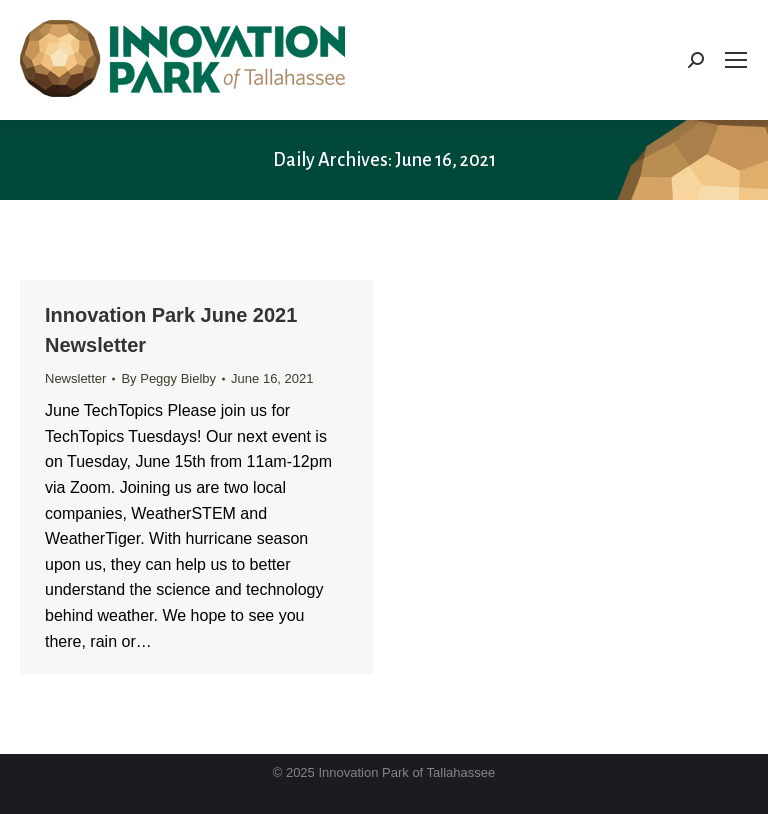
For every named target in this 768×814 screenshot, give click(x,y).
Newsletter (75, 378)
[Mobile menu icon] (736, 60)
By (168, 378)
